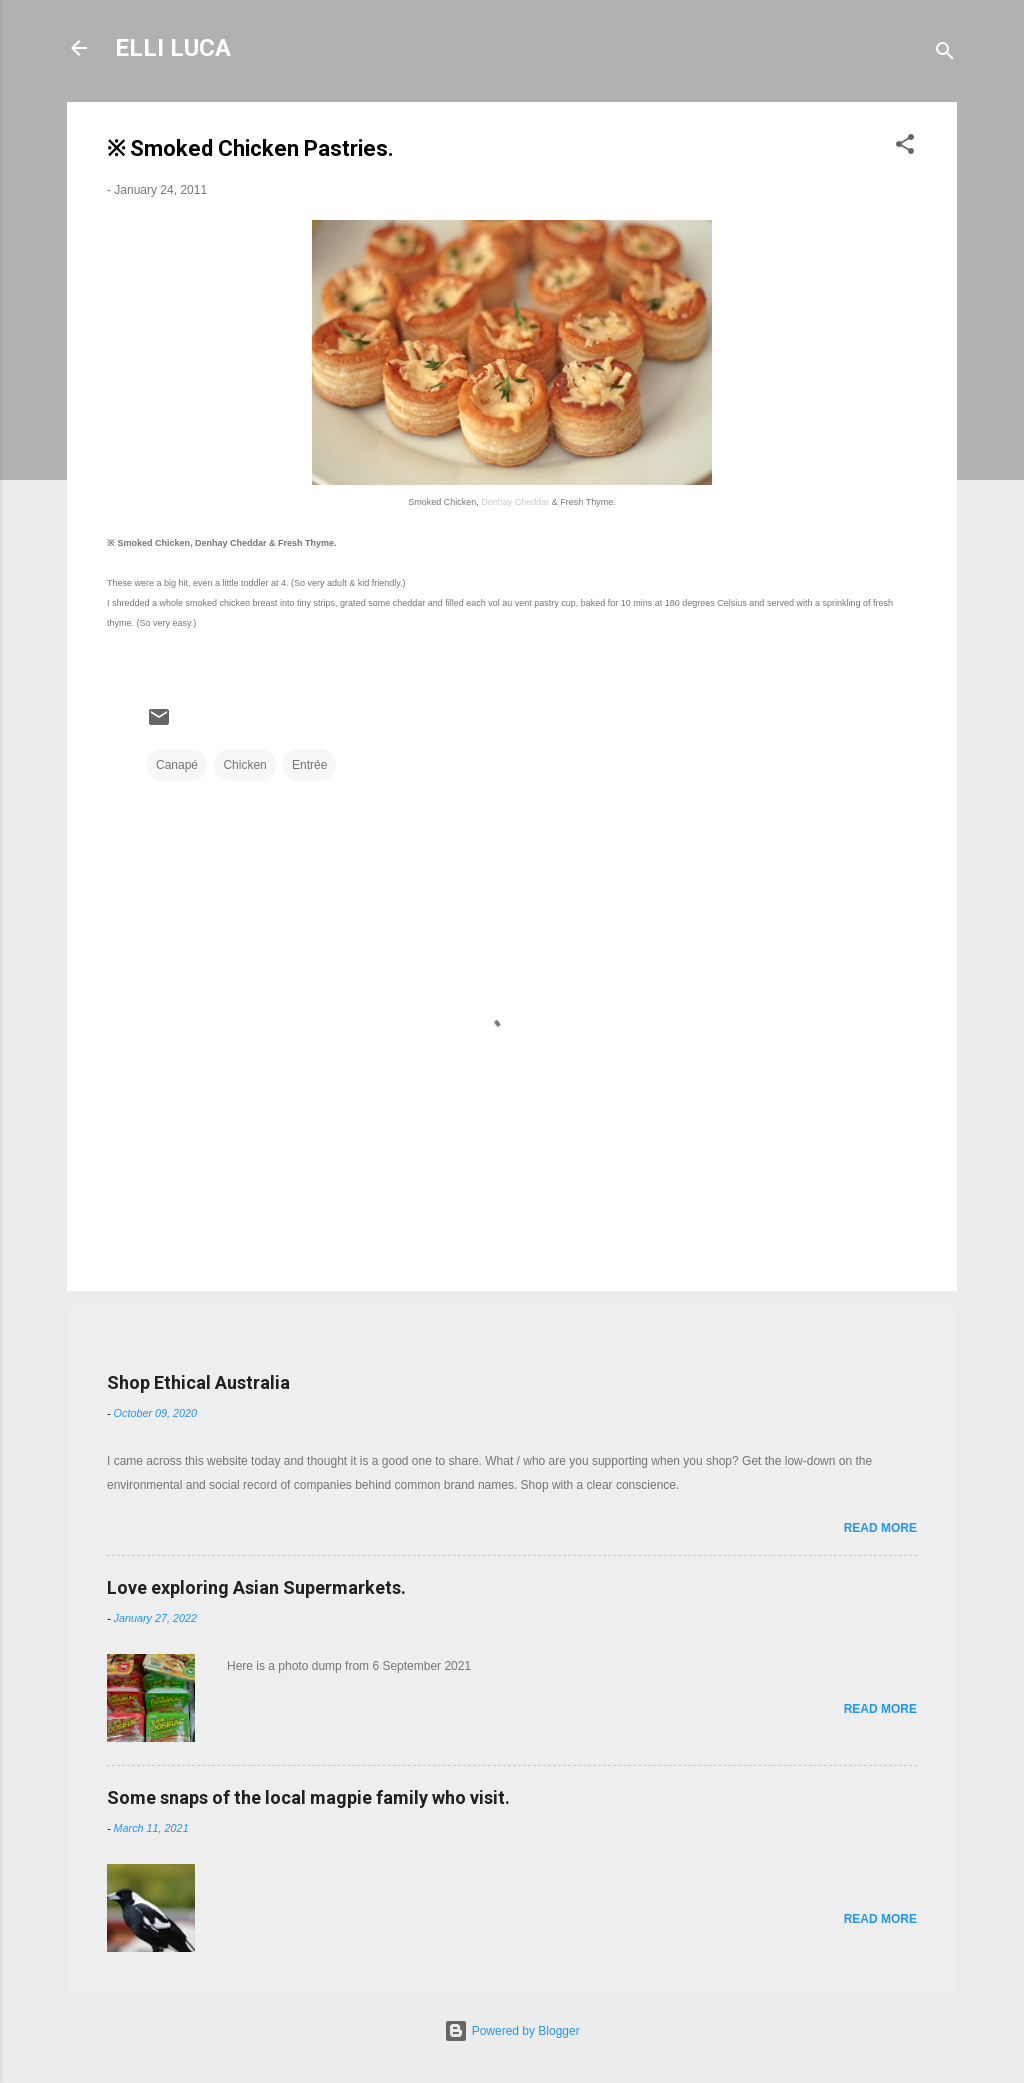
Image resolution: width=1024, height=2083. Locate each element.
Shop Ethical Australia (198, 1382)
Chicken (244, 765)
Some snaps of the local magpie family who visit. (308, 1797)
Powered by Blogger (511, 2031)
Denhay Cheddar (515, 502)
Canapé (177, 765)
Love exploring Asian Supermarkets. (256, 1587)
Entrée (309, 765)
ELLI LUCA (173, 48)
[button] (905, 148)
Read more (880, 1528)
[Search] (945, 54)
